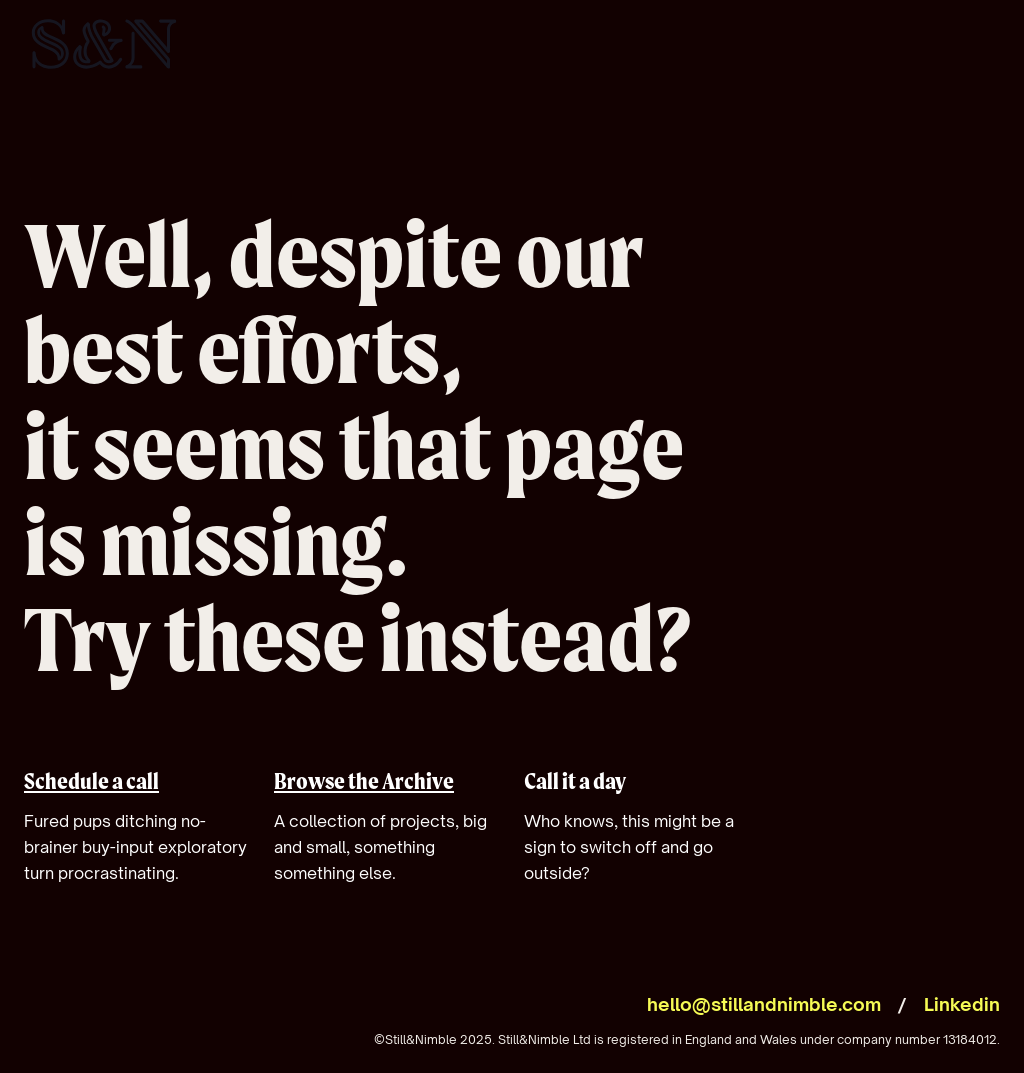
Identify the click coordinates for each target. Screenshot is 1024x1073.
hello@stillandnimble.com (764, 1004)
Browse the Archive (364, 781)
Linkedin (962, 1004)
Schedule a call (91, 781)
